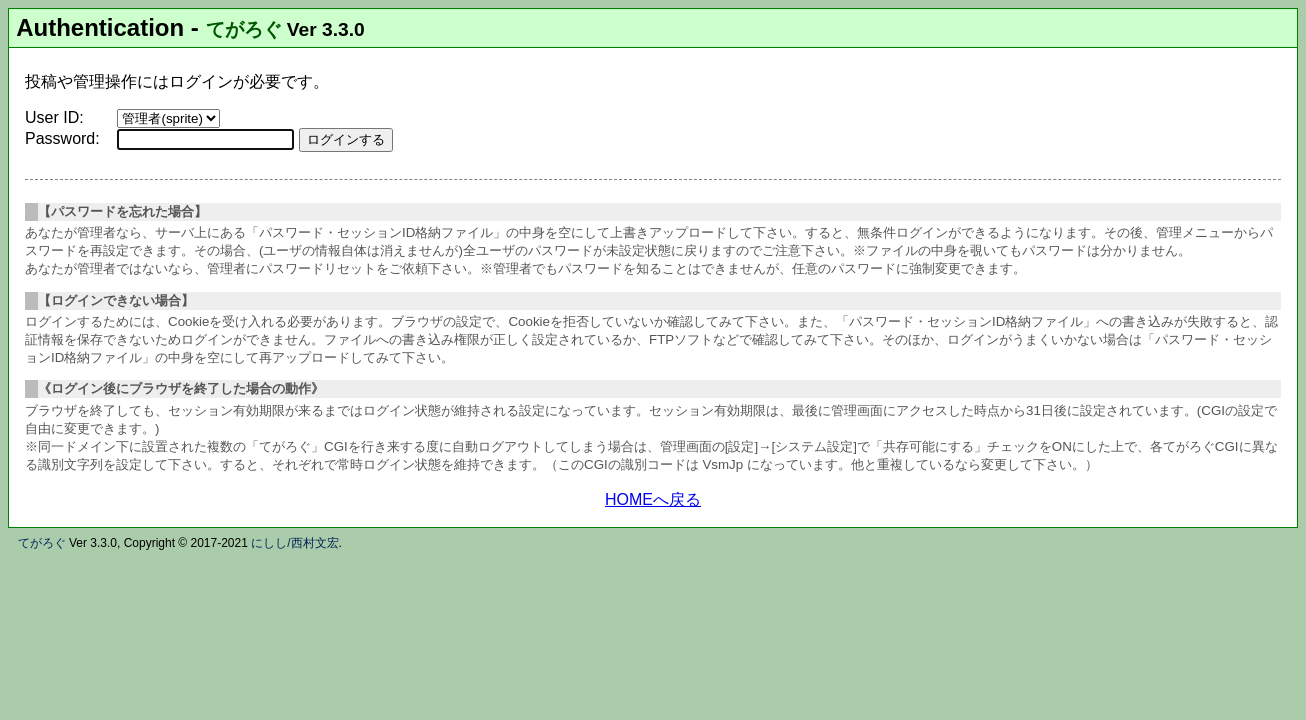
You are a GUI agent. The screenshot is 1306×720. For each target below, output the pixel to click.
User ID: (54, 117)
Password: (62, 138)
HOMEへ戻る (653, 499)
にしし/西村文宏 (294, 543)
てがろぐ (244, 29)
